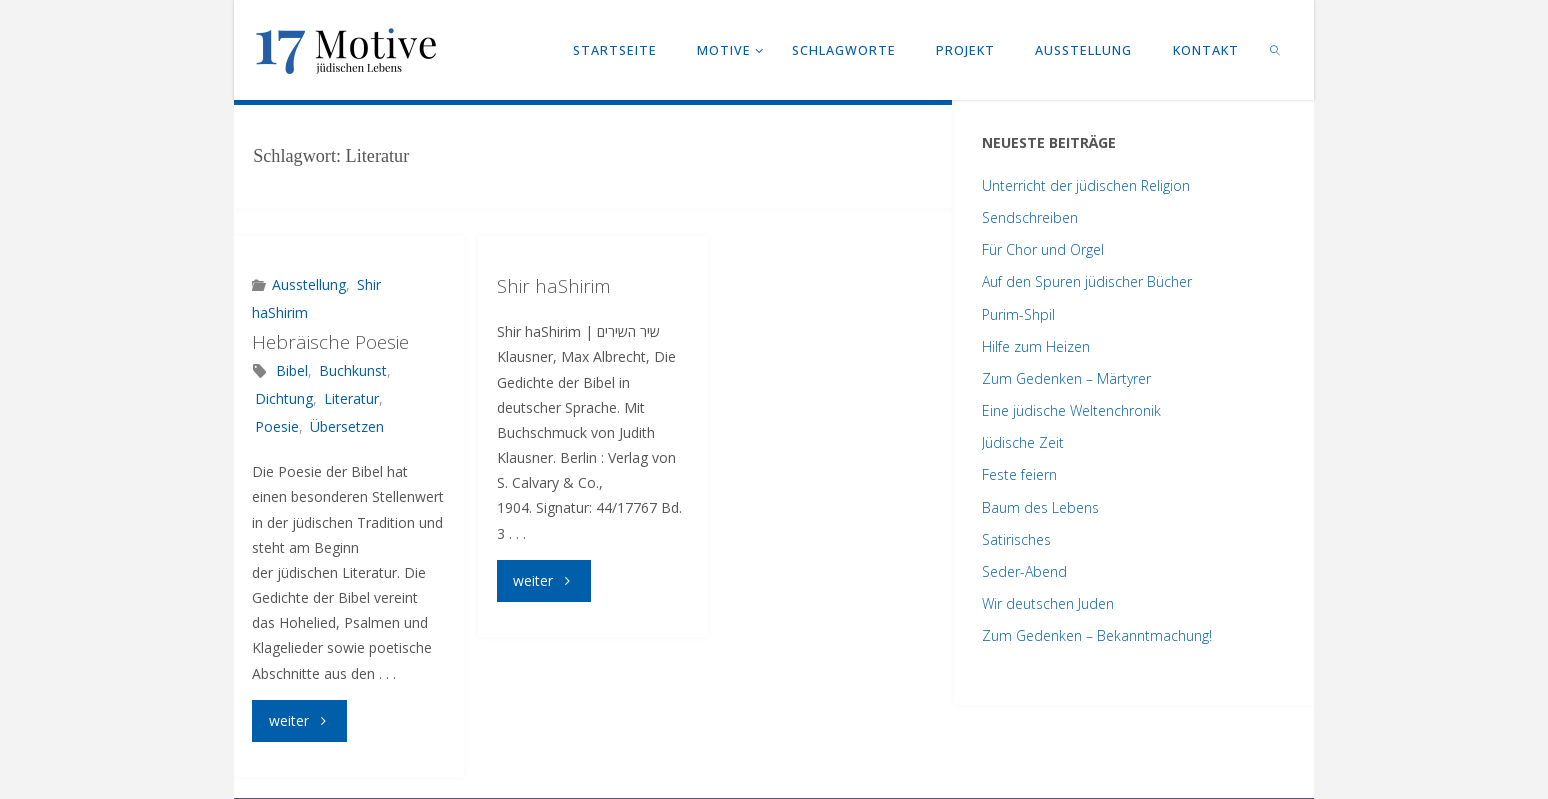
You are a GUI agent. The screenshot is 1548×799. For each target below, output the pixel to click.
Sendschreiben (1030, 217)
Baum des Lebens (1040, 507)
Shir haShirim (554, 286)
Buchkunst (353, 370)
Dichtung (284, 398)
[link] (1276, 50)
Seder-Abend (1024, 571)
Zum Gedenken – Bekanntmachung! (1097, 635)
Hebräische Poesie (330, 342)
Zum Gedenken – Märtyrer (1066, 378)
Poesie (277, 426)
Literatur (351, 398)
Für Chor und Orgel (1043, 249)
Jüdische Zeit (1023, 442)
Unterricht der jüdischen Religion (1086, 185)
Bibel (292, 370)
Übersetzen (347, 426)
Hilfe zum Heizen (1036, 346)
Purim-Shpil (1018, 314)
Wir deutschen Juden (1048, 603)
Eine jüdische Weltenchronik (1071, 410)
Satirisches (1016, 539)
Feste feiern (1019, 474)
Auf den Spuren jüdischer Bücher (1087, 281)
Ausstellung (309, 284)
